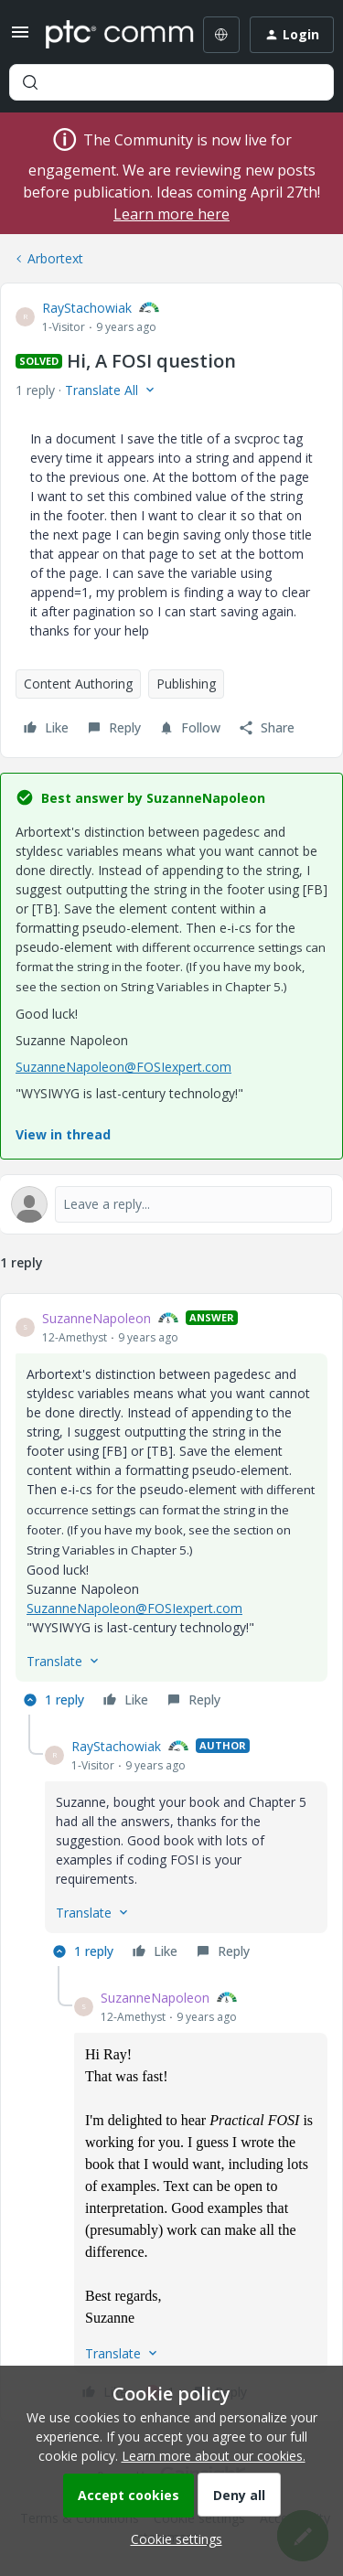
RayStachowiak (87, 307)
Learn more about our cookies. (213, 2455)
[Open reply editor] (171, 1204)
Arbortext (55, 258)
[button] (20, 38)
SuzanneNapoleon (96, 1318)
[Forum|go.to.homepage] (106, 34)
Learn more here (171, 214)
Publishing (186, 683)
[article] (171, 1512)
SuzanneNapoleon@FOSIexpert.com (123, 1066)
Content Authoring (78, 683)
